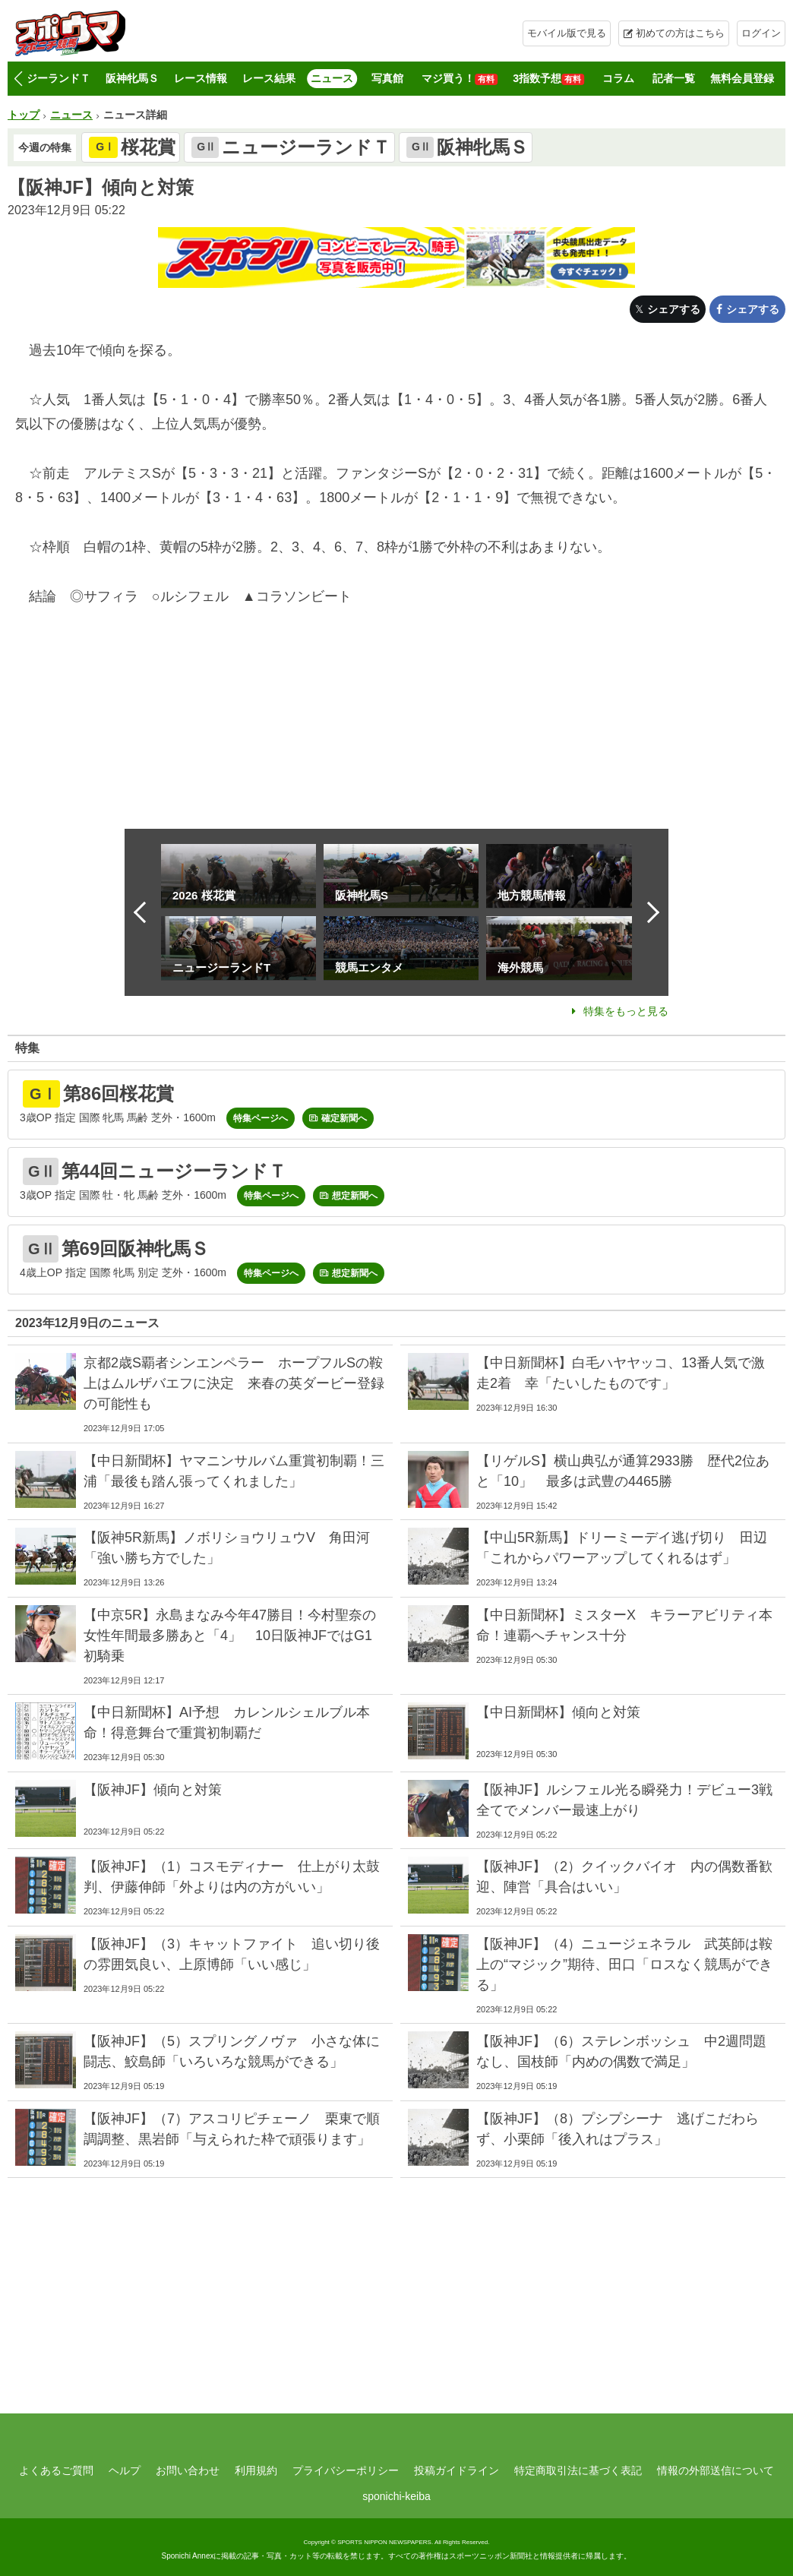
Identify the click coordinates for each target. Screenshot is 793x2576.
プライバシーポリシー (345, 2470)
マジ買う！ (460, 78)
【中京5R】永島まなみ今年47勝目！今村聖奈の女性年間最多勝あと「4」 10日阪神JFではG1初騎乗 (230, 1635)
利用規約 (256, 2470)
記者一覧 (673, 78)
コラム (618, 78)
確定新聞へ (344, 1118)
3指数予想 (548, 78)
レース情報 (200, 78)
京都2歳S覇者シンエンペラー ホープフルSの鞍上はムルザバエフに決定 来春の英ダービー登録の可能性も (234, 1383)
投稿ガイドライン (456, 2470)
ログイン (761, 33)
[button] (18, 79)
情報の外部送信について (715, 2470)
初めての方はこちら (680, 33)
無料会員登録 (742, 78)
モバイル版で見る (566, 33)
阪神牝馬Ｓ (132, 78)
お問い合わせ (188, 2470)
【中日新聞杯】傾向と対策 (558, 1712)
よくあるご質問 (56, 2470)
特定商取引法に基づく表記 (578, 2470)
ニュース (332, 78)
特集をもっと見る (625, 1011)
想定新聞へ (355, 1195)
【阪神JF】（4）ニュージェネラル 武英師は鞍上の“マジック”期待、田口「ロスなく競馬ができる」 (624, 1964)
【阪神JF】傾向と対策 (153, 1789)
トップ (23, 115)
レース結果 (268, 78)
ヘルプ (125, 2470)
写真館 (387, 78)
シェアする (673, 309)
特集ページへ (260, 1118)
